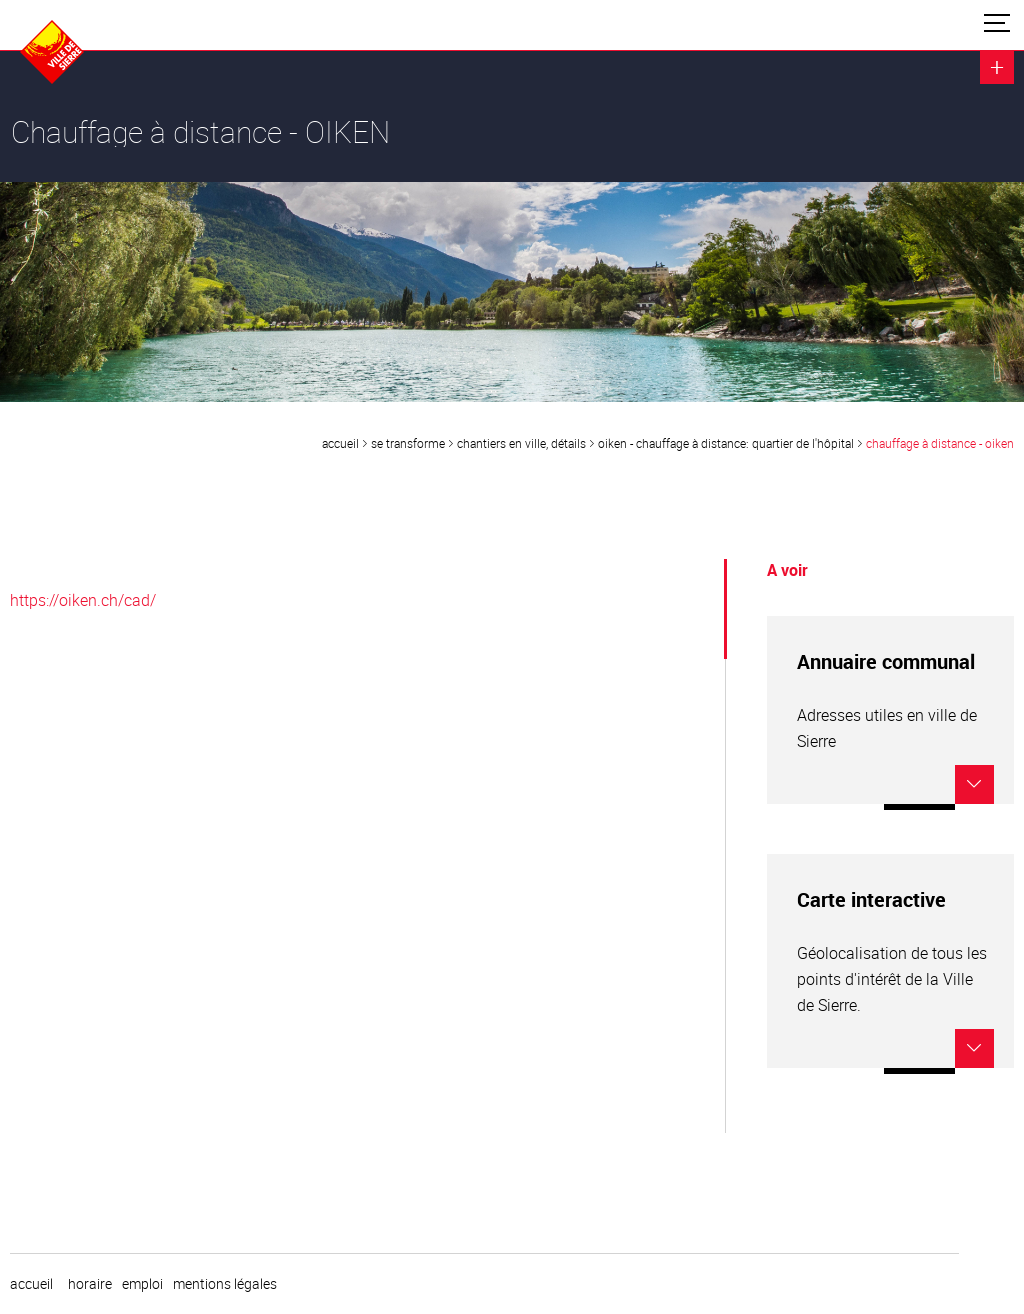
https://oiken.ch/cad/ (83, 600)
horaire (90, 1284)
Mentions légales (225, 1284)
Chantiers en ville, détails (521, 443)
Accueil (340, 443)
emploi (142, 1284)
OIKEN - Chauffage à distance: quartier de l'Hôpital (726, 443)
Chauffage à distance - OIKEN (940, 443)
